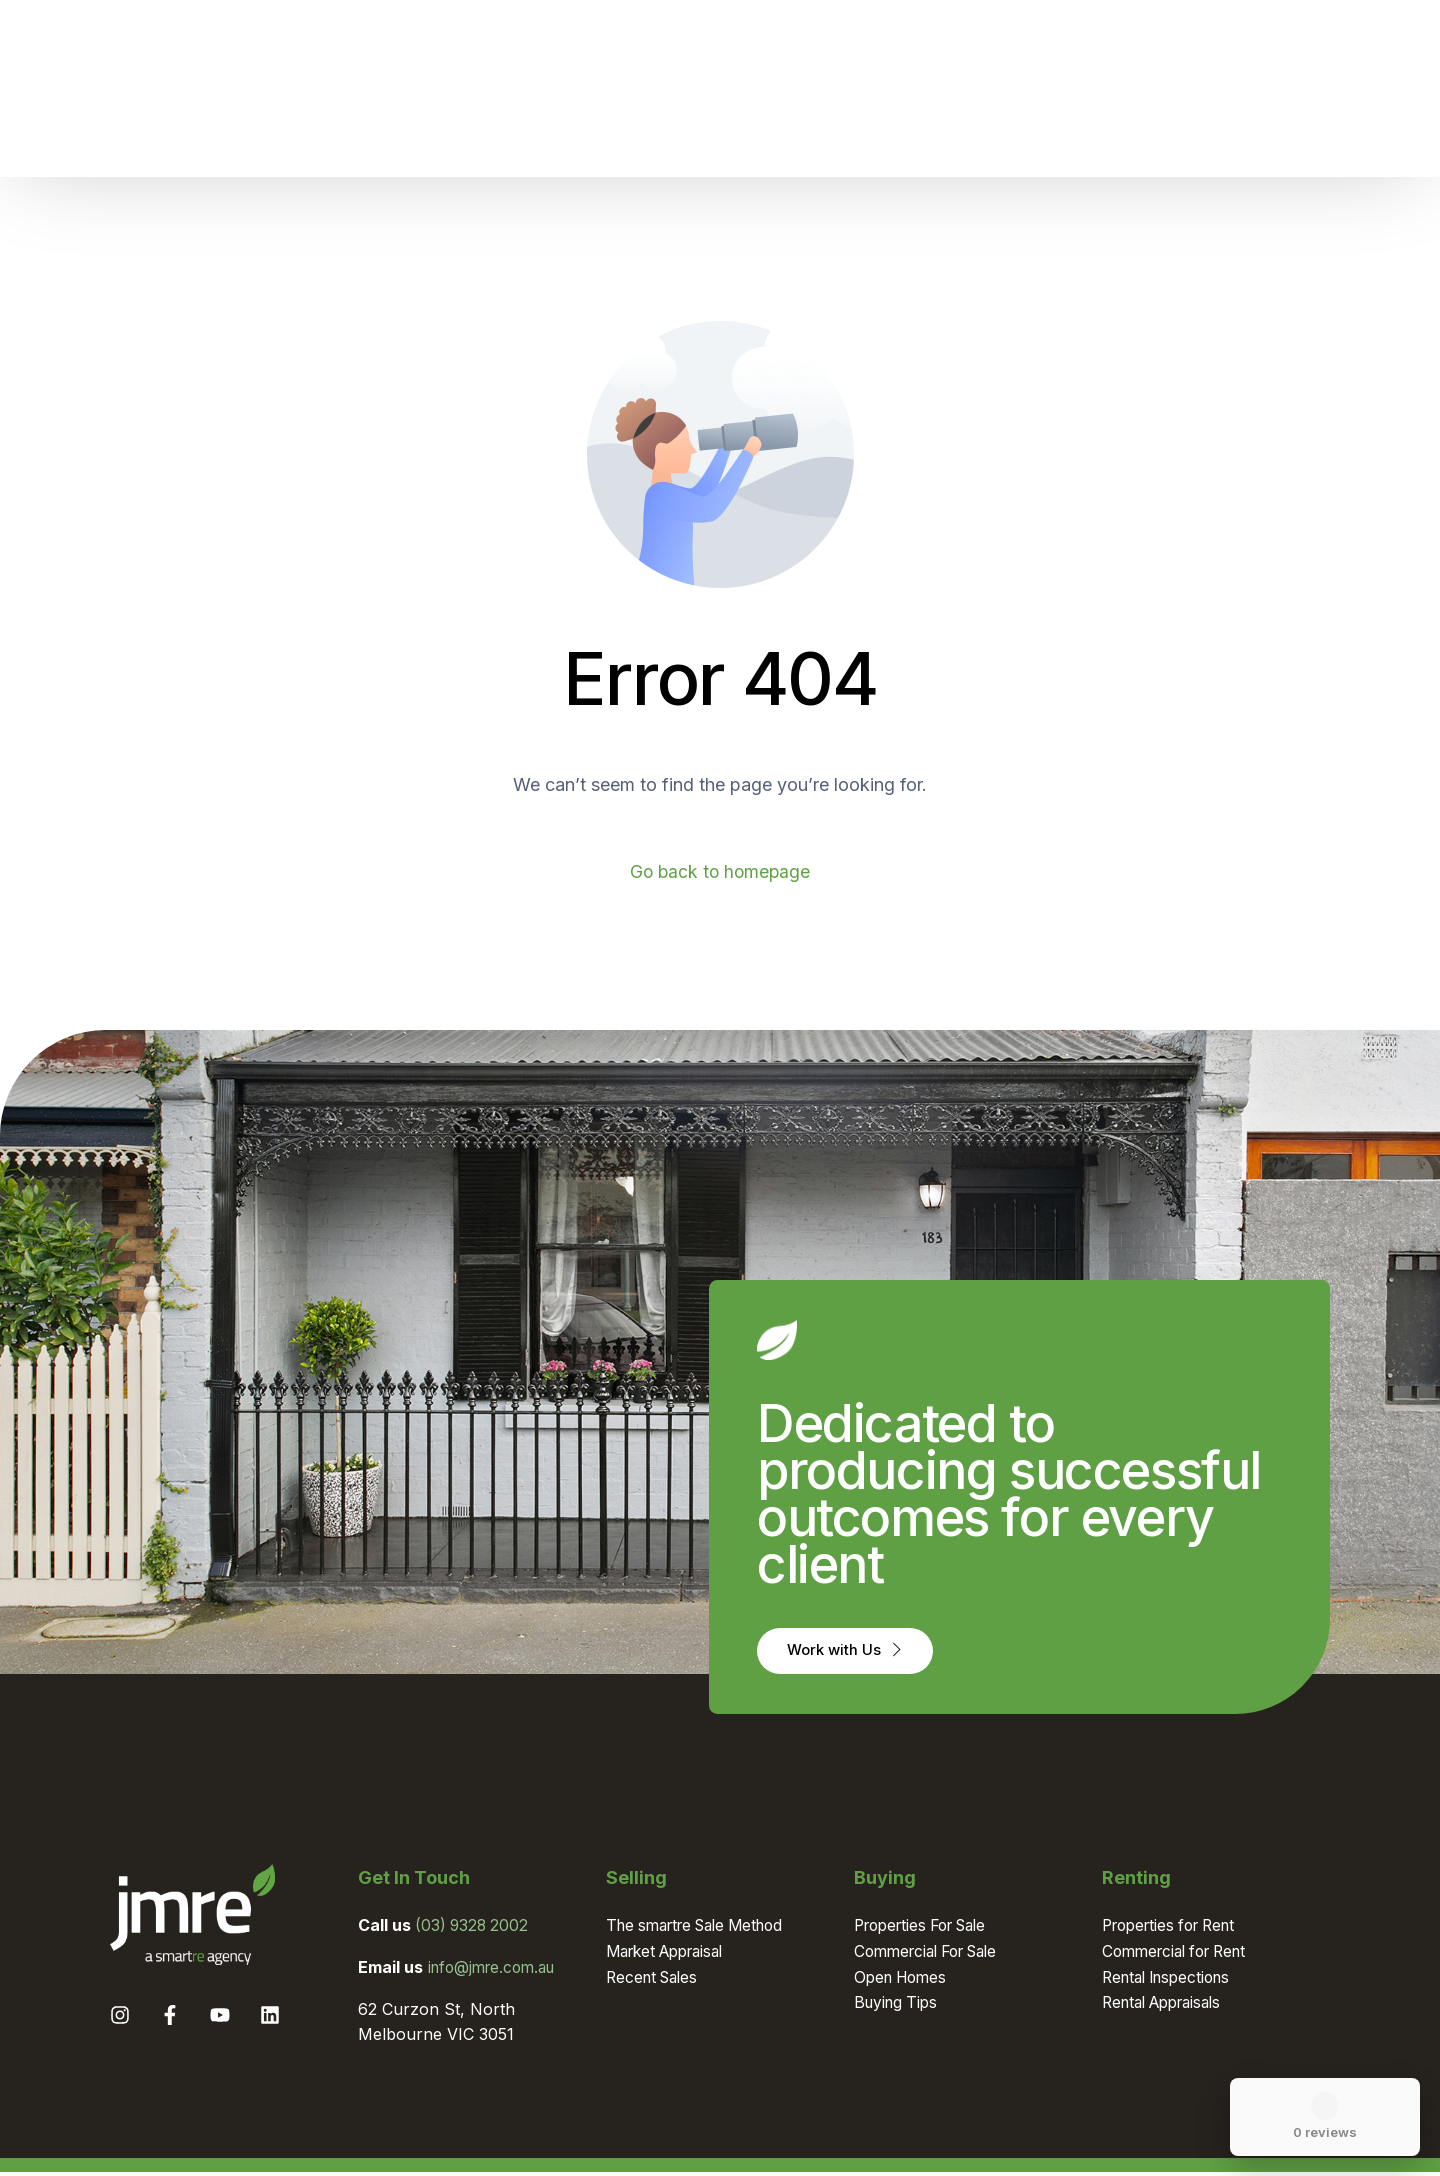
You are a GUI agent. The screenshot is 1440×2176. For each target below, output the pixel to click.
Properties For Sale (928, 1929)
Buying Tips (898, 2006)
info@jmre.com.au (496, 1971)
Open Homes (904, 1980)
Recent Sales (655, 1980)
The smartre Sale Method (703, 1929)
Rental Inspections (1172, 1980)
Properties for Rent (1175, 1929)
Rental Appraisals (1168, 2006)
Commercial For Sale (933, 1955)
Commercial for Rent (1181, 1955)
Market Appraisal (671, 1955)
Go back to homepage (720, 871)
